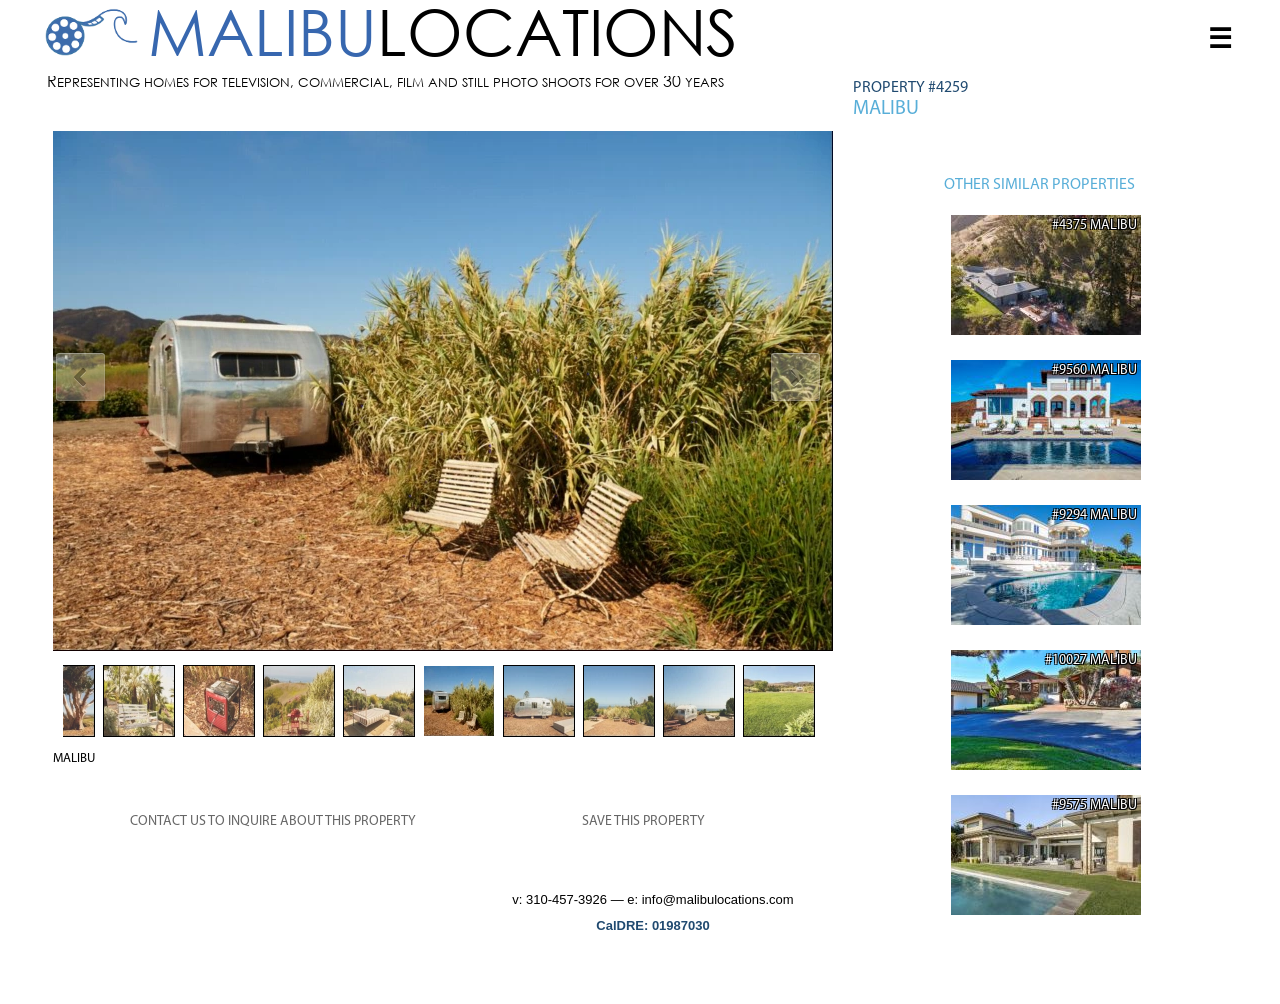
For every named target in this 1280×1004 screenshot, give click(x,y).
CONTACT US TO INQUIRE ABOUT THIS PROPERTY (273, 821)
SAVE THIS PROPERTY (643, 821)
